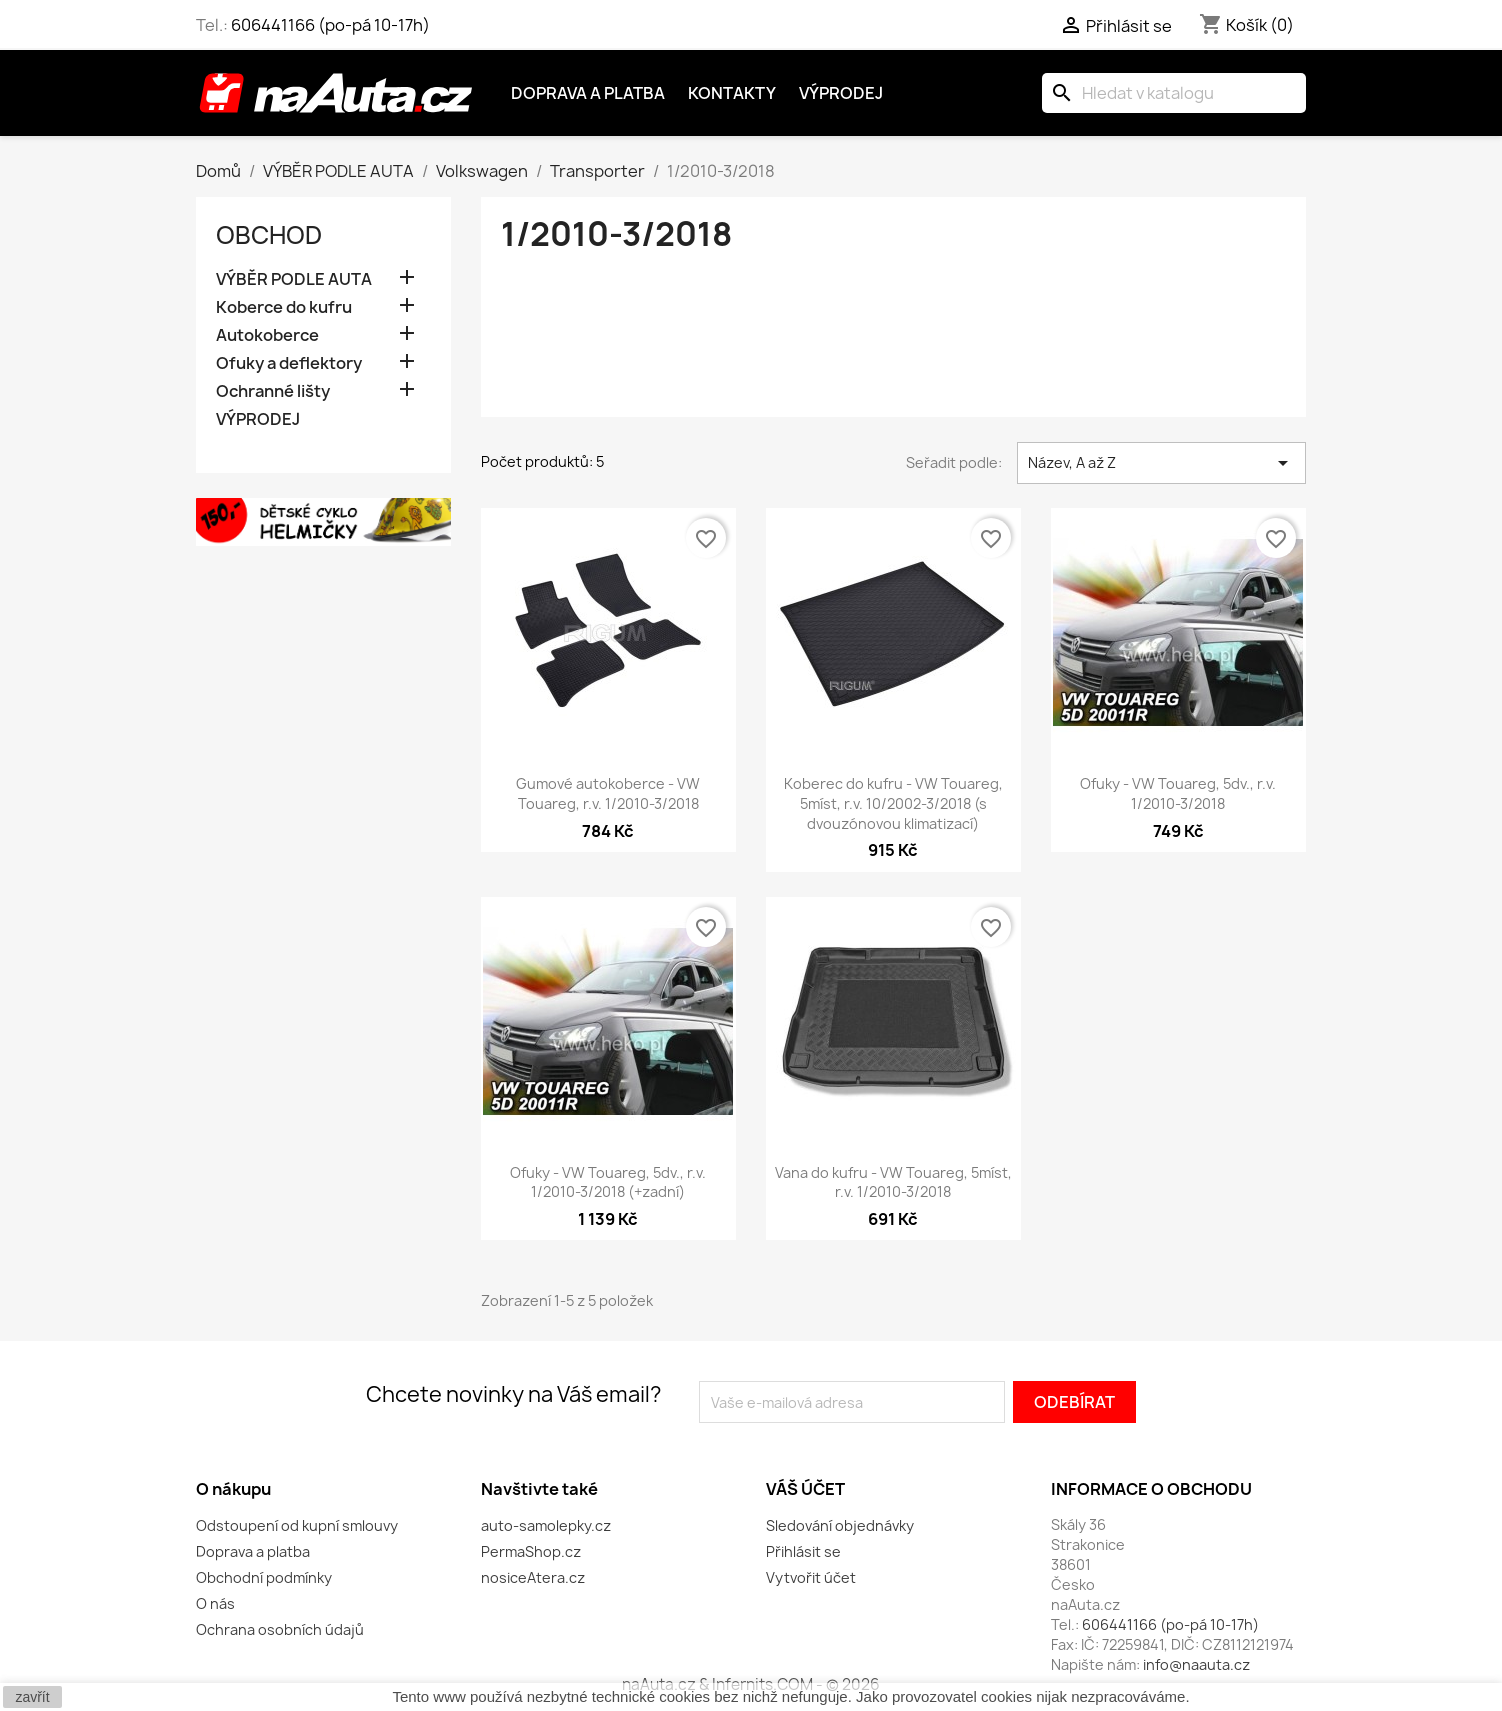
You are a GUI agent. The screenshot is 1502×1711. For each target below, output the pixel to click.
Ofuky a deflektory (289, 363)
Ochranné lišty (273, 391)
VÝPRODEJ (258, 419)
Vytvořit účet (811, 1577)
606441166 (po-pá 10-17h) (330, 25)
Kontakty (732, 93)
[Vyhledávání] (1174, 93)
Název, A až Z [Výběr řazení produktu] (1161, 463)
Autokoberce (267, 335)
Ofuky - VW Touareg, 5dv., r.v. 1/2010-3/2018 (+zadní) (608, 1182)
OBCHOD (269, 235)
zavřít (32, 1697)
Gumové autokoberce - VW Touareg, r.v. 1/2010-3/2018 (608, 793)
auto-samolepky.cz (546, 1525)
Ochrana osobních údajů (280, 1629)
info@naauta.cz (1196, 1664)
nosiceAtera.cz (533, 1577)
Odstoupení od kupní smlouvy (297, 1525)
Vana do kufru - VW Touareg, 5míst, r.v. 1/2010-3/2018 (893, 1182)
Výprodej (841, 93)
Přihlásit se (803, 1551)
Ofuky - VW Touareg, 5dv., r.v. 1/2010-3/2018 (1178, 793)
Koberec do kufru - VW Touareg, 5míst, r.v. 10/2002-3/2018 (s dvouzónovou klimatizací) (893, 803)
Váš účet (805, 1489)
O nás (215, 1603)
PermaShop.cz (531, 1551)
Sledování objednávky (840, 1525)
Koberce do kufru (284, 307)
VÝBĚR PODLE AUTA (294, 279)
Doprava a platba (588, 93)
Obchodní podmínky (264, 1577)
